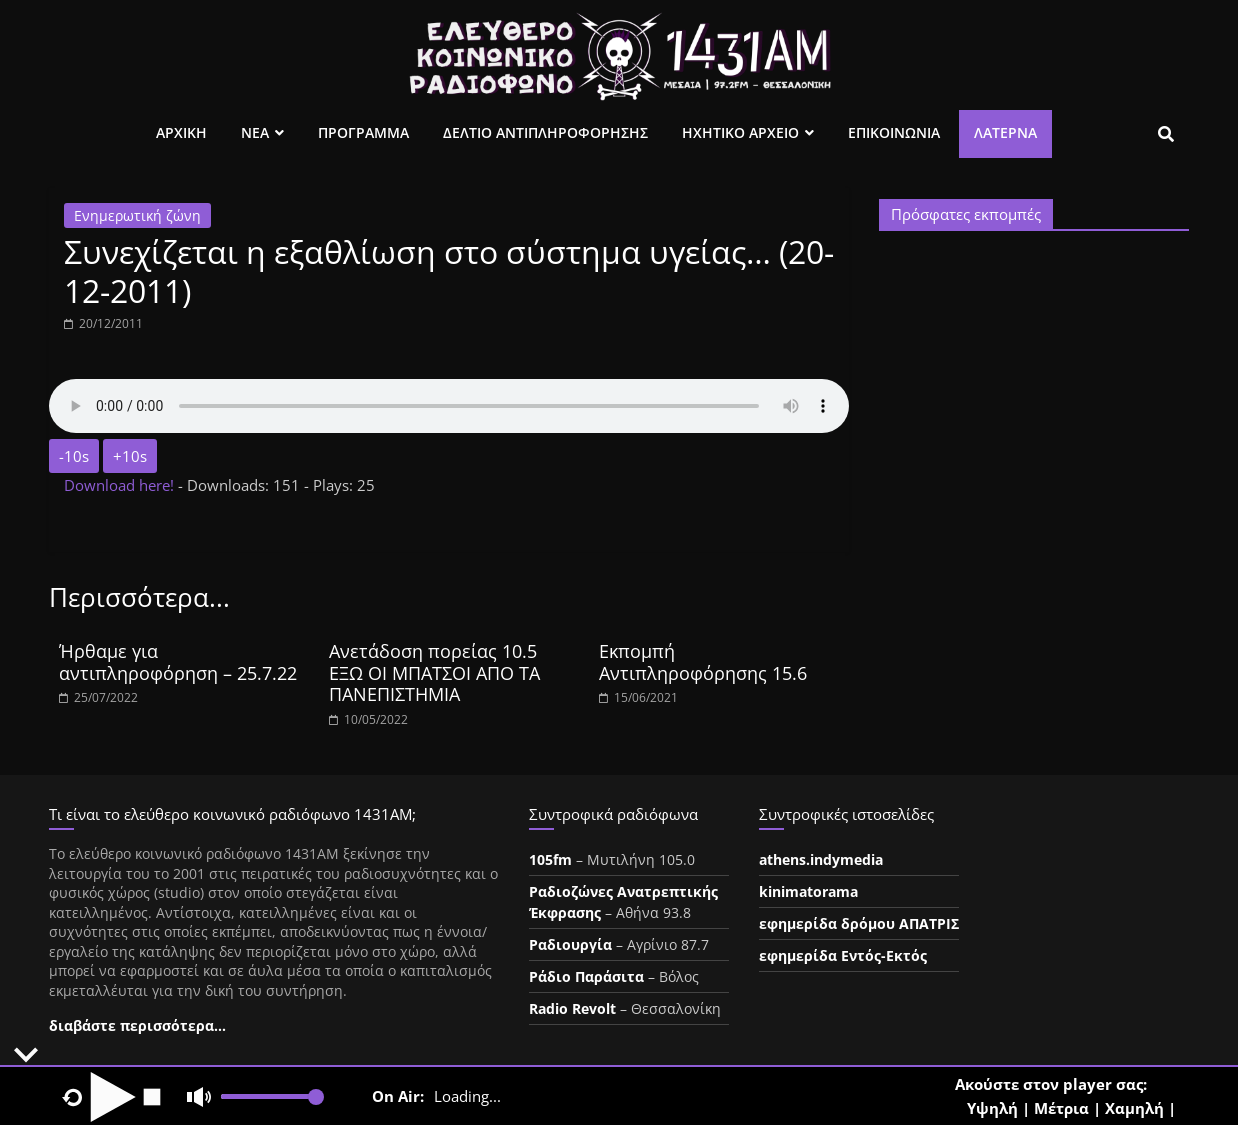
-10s (74, 456)
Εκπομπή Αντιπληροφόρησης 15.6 (703, 662)
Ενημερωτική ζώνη (137, 215)
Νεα (255, 132)
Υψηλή (992, 1108)
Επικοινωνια (894, 132)
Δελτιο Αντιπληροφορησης (545, 132)
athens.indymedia (821, 859)
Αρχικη (181, 132)
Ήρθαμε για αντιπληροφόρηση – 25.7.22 (178, 662)
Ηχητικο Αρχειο (740, 132)
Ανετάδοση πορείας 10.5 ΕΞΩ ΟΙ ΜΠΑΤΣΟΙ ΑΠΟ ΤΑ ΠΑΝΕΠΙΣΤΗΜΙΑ (434, 672)
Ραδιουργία (570, 944)
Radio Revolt (572, 1008)
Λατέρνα (1005, 132)
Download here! (121, 485)
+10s (130, 456)
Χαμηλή (1134, 1108)
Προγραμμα (363, 132)
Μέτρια (1061, 1108)
